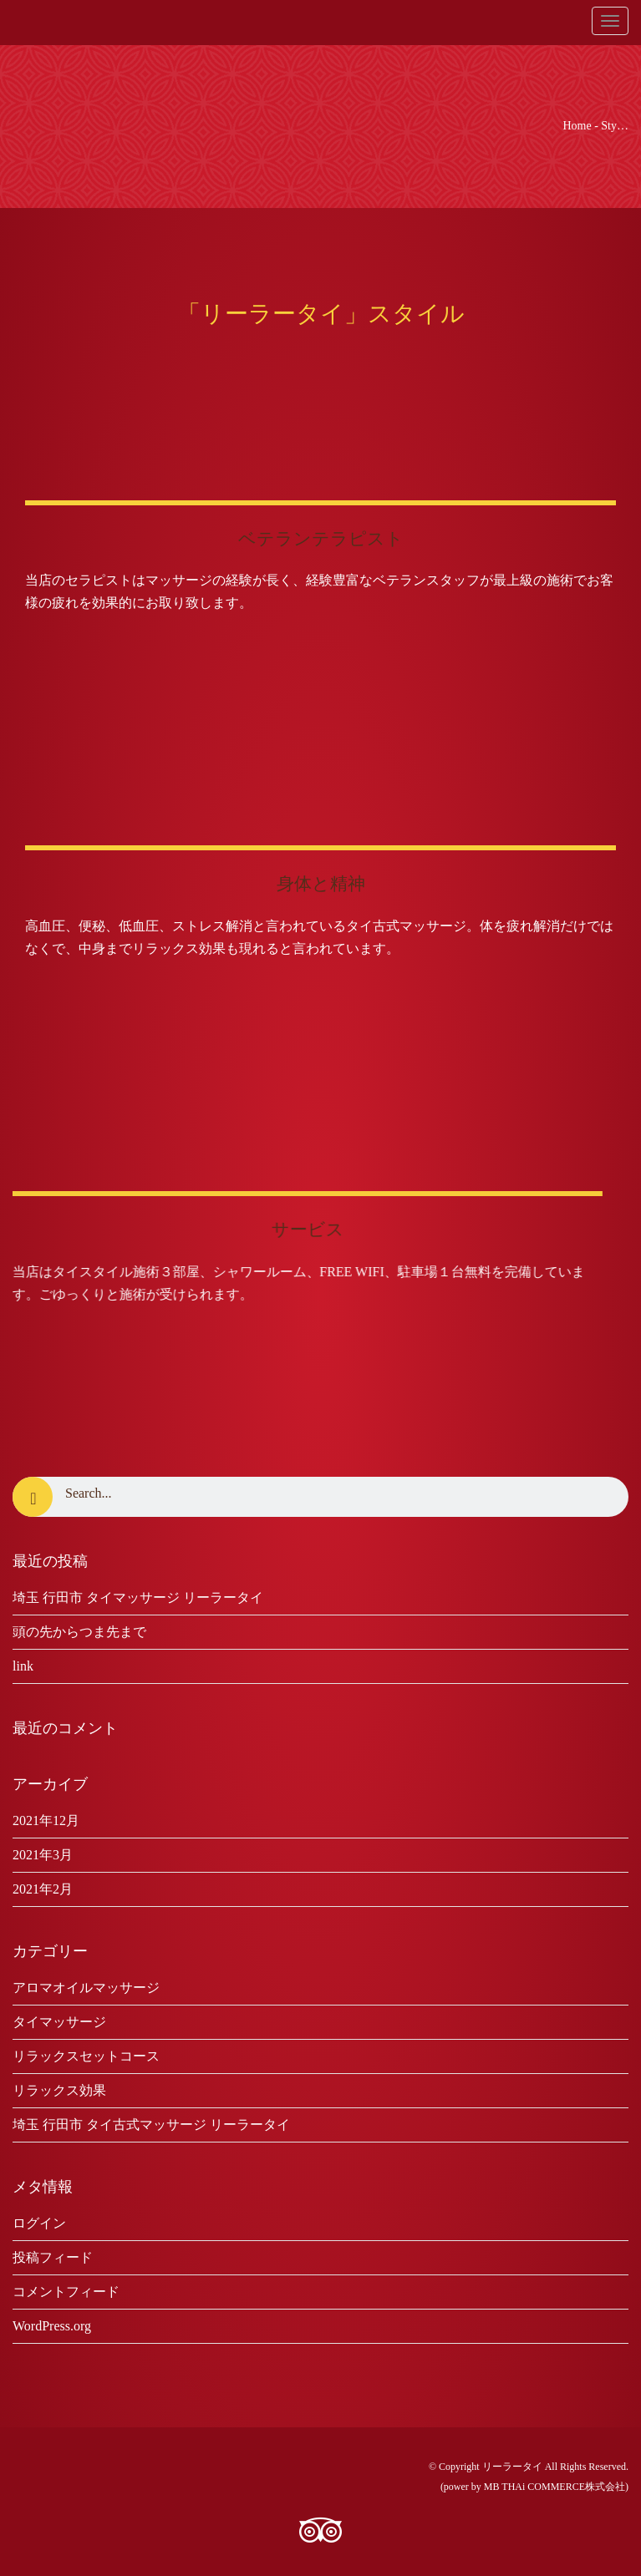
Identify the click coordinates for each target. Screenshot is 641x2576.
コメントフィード (66, 2291)
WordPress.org (52, 2326)
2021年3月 (43, 1855)
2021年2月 (43, 1889)
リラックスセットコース (86, 2056)
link (23, 1666)
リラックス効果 (59, 2090)
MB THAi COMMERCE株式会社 (554, 2486)
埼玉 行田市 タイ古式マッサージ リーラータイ (151, 2124)
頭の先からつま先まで (79, 1632)
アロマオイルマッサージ (86, 1987)
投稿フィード (53, 2257)
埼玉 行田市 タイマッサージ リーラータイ (138, 1597)
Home (576, 125)
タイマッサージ (59, 2022)
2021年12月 (46, 1820)
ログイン (39, 2223)
